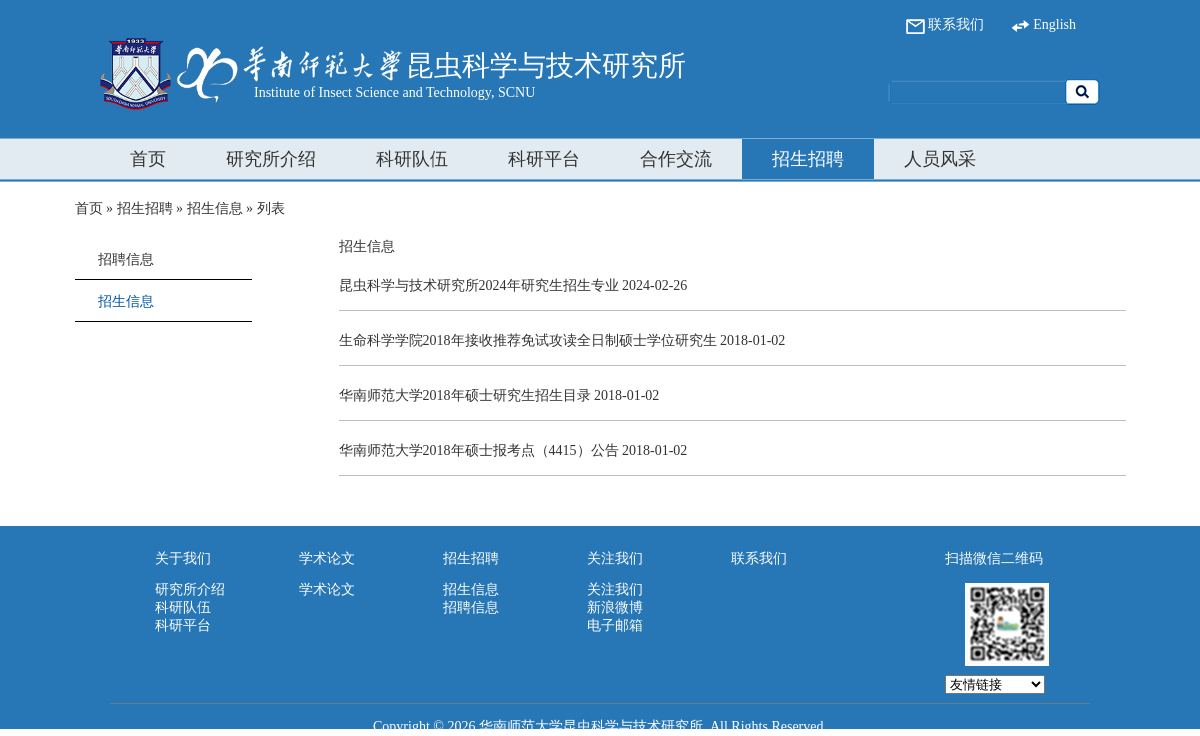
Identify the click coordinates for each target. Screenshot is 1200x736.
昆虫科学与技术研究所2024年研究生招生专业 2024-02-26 (513, 285)
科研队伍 (412, 159)
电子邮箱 (615, 625)
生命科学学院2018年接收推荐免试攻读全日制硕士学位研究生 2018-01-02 (562, 340)
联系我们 (945, 24)
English (1043, 24)
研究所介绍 (271, 159)
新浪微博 (615, 607)
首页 (148, 159)
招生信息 (215, 208)
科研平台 (544, 159)
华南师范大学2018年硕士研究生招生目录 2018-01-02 (499, 395)
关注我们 (615, 589)
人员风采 (940, 159)
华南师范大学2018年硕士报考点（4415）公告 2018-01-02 (513, 450)
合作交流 (676, 159)
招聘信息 (126, 259)
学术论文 (327, 589)
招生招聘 (808, 159)
